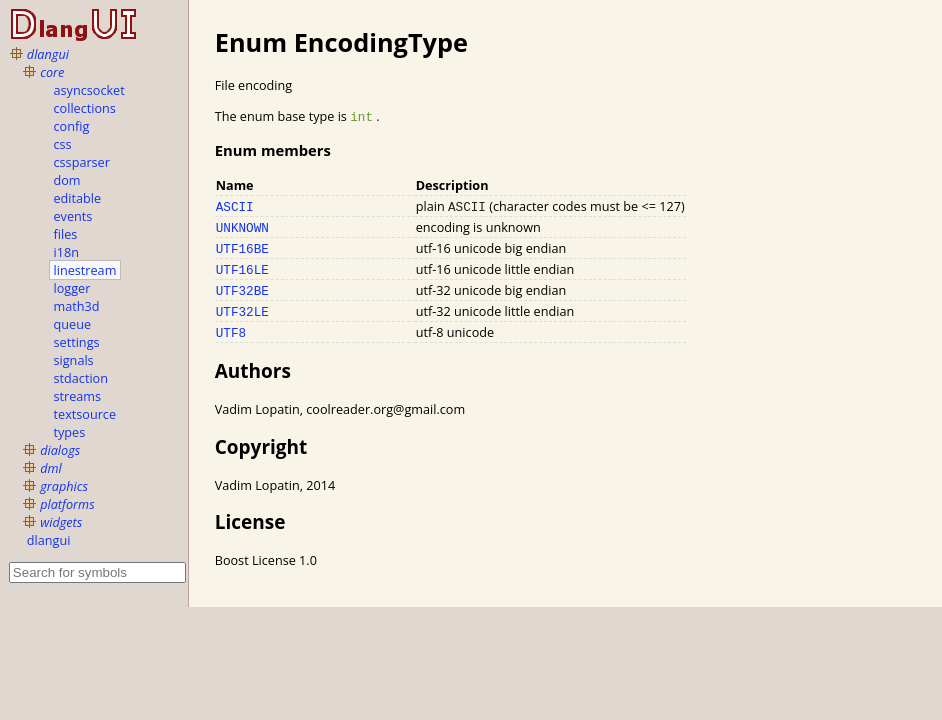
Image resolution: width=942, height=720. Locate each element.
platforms (67, 504)
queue (72, 324)
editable (78, 198)
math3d (77, 306)
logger (72, 288)
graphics (64, 486)
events (73, 216)
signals (74, 360)
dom (67, 180)
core (52, 72)
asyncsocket (89, 90)
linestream (85, 270)
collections (85, 108)
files (66, 234)
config (72, 126)
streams (78, 396)
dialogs (60, 450)
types (70, 432)
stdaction (81, 378)
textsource (85, 414)
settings (77, 342)
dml (51, 468)
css (63, 144)
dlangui (48, 54)
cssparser (82, 162)
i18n (66, 252)
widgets (61, 522)
